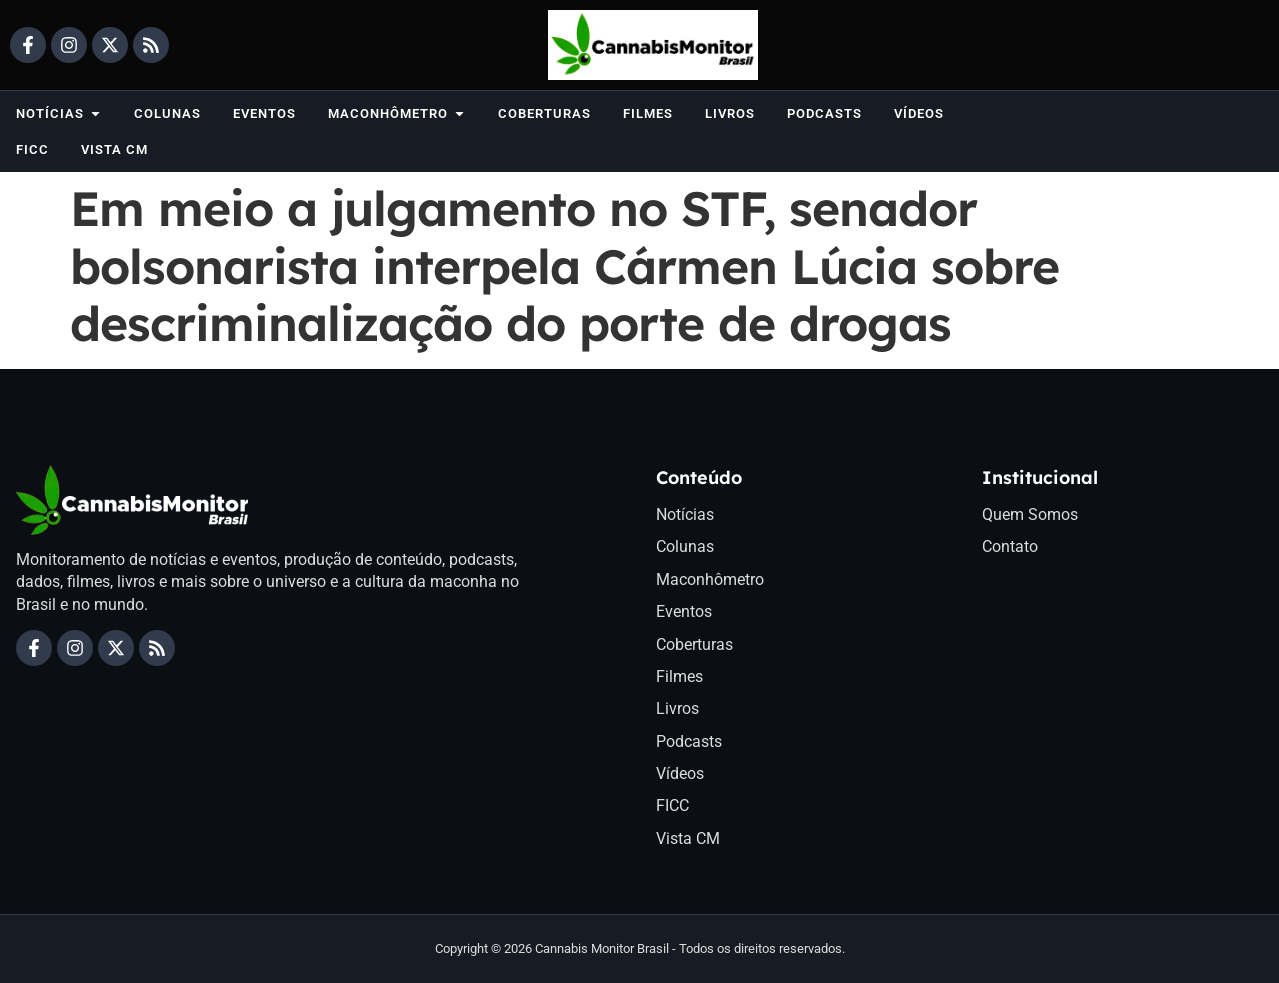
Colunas (685, 546)
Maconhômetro (710, 579)
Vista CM (688, 838)
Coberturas (694, 644)
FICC (672, 805)
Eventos (684, 611)
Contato (1010, 546)
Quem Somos (1030, 514)
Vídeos (680, 773)
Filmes (679, 676)
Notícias (685, 514)
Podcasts (689, 741)
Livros (677, 708)
